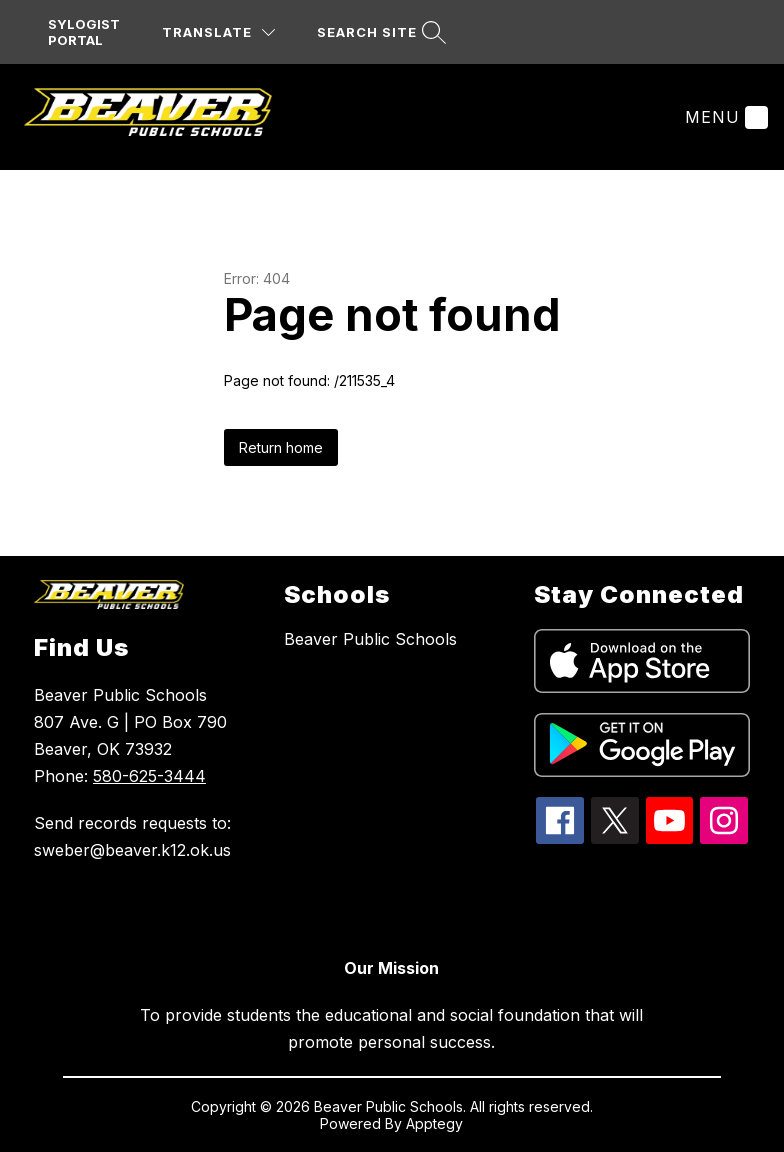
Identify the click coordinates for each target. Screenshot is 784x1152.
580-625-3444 (149, 776)
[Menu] (724, 117)
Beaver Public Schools (370, 639)
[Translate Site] (218, 32)
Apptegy (434, 1123)
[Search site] (379, 32)
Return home (281, 447)
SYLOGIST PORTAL (84, 32)
